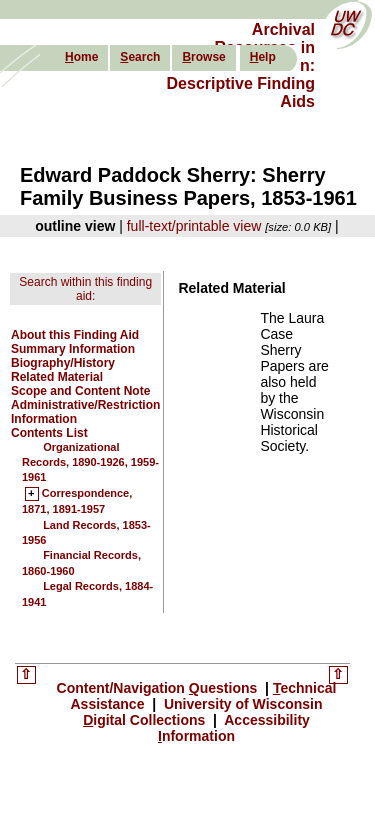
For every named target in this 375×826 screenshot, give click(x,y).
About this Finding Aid (75, 335)
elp (263, 57)
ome (81, 57)
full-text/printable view (194, 226)
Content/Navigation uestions (159, 688)
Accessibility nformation (234, 728)
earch (140, 57)
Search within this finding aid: (85, 289)
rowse (203, 57)
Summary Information (73, 349)
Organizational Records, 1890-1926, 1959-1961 (90, 462)
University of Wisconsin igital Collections (202, 712)
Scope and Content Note (80, 391)
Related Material (57, 377)
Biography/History (63, 363)
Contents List (49, 433)
